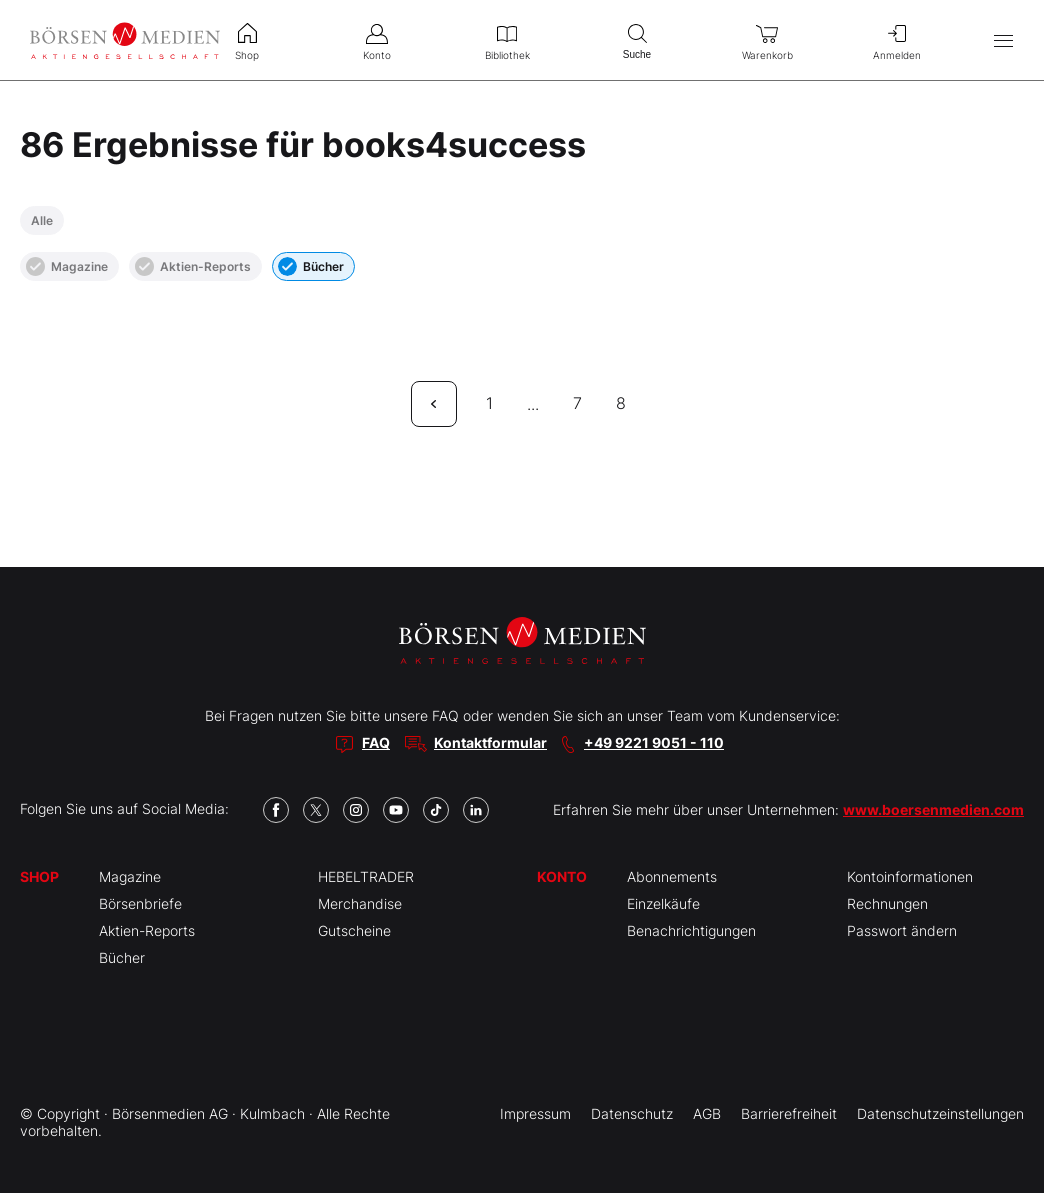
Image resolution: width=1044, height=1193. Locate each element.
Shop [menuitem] (247, 40)
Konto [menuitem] (377, 40)
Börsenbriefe (140, 903)
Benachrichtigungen (691, 930)
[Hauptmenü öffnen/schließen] (1003, 40)
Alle (42, 220)
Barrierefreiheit (789, 1113)
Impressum (535, 1113)
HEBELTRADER (366, 876)
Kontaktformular (490, 742)
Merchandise (360, 903)
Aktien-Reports (193, 266)
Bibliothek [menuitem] (507, 40)
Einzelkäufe (663, 903)
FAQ (376, 742)
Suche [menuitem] (637, 39)
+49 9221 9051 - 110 (654, 742)
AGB (707, 1113)
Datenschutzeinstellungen (940, 1113)
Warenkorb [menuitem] (767, 40)
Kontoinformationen (910, 876)
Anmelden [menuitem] (897, 40)
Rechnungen (887, 903)
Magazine (67, 266)
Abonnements (672, 876)
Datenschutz (632, 1113)
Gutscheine (354, 930)
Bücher (311, 266)
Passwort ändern (902, 930)
